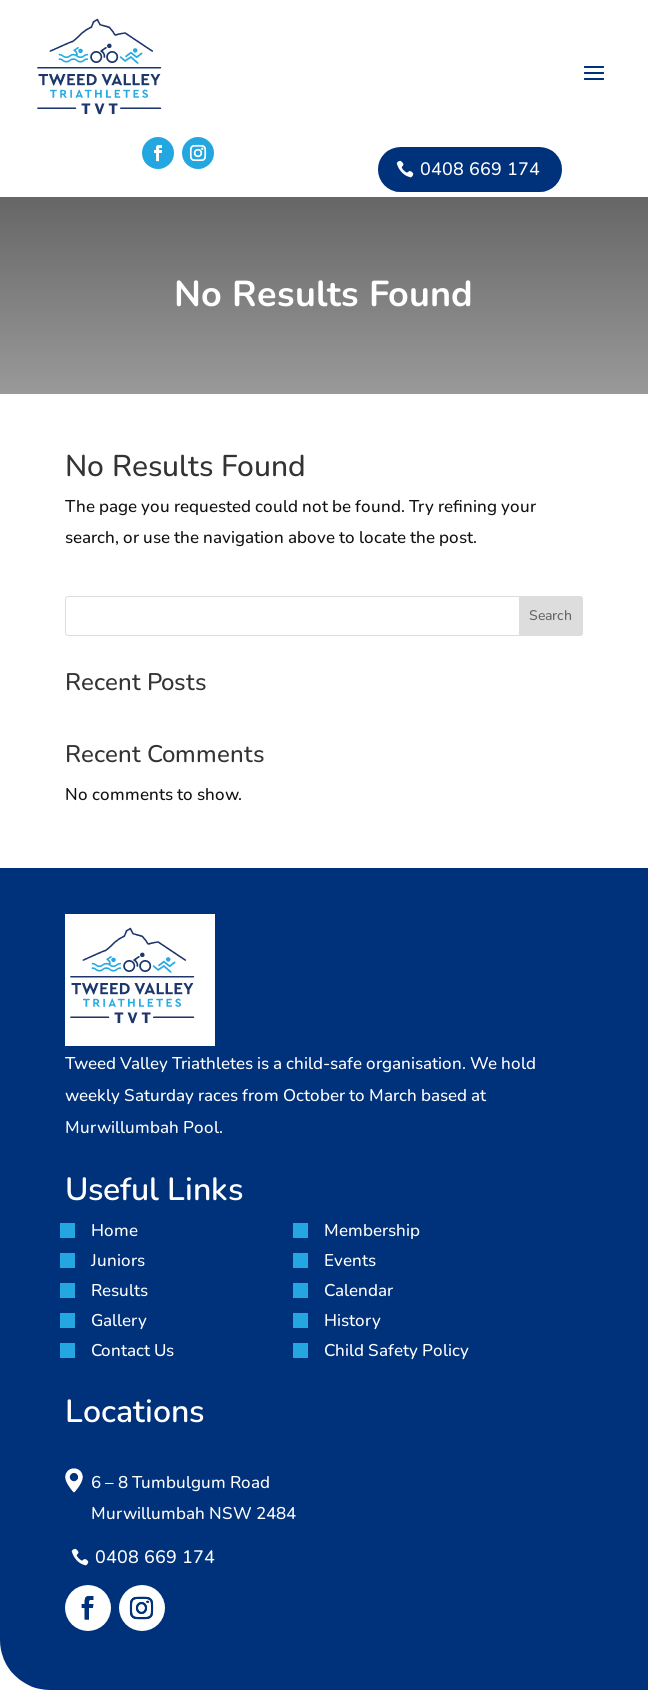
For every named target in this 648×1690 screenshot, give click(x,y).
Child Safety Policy (396, 1350)
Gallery (119, 1320)
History (352, 1320)
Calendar (358, 1290)
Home (114, 1230)
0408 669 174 (480, 169)
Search (550, 615)
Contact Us (132, 1350)
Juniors (118, 1260)
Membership (372, 1230)
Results (119, 1290)
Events (350, 1260)
